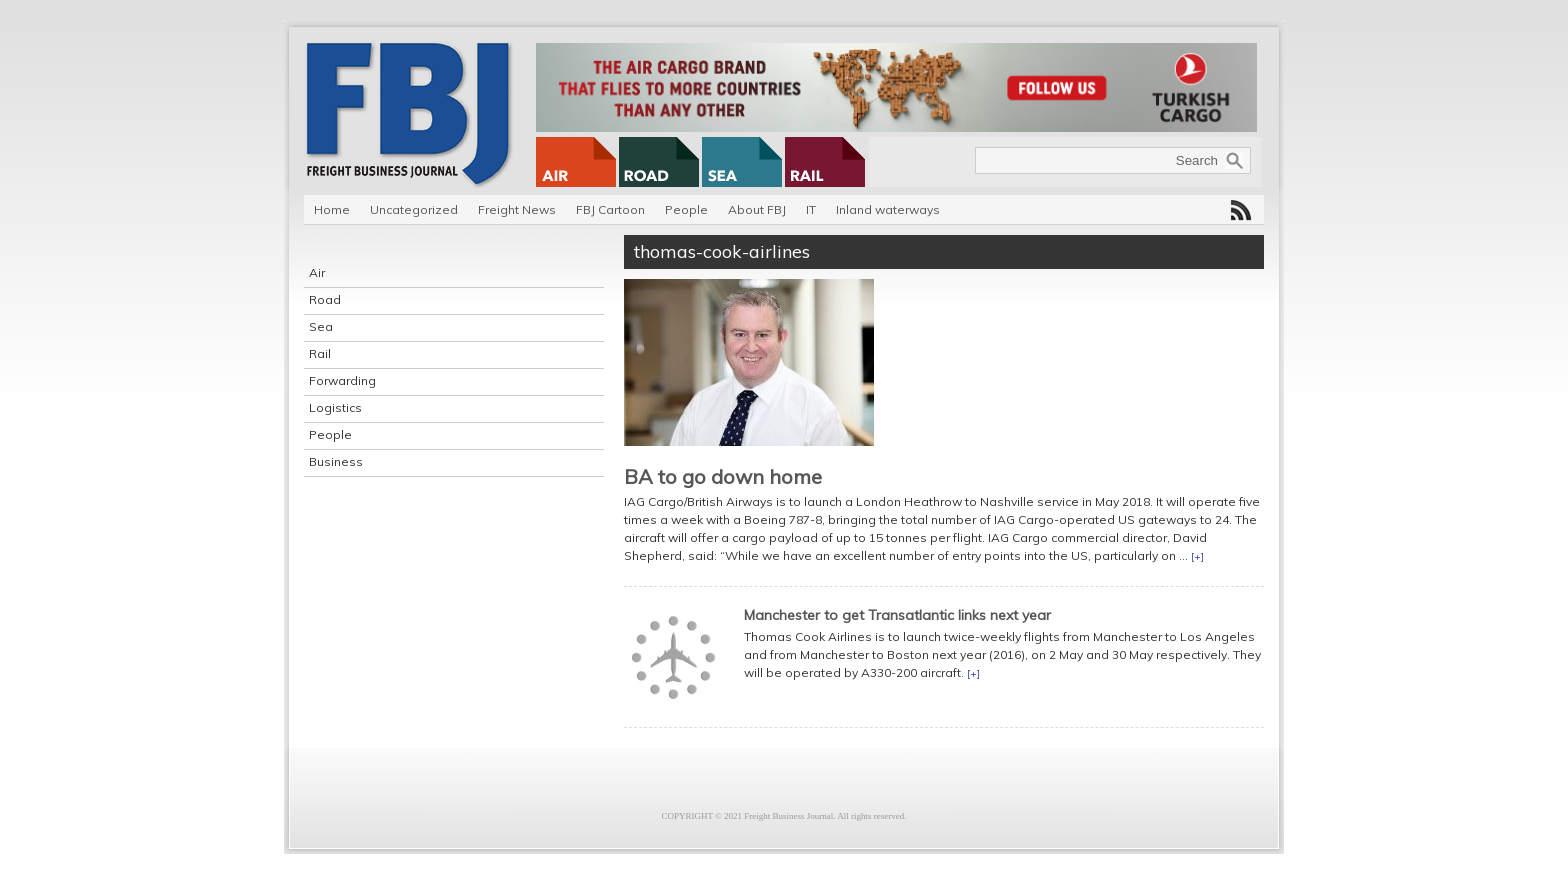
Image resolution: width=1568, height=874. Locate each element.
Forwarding (342, 380)
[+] (1197, 556)
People (686, 209)
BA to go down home (723, 476)
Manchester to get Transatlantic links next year (897, 615)
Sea (321, 326)
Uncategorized (414, 209)
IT (811, 209)
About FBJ (757, 209)
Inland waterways (888, 209)
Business (336, 461)
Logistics (335, 407)
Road (325, 299)
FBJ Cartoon (610, 209)
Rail (320, 353)
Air (317, 272)
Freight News (517, 209)
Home (332, 209)
